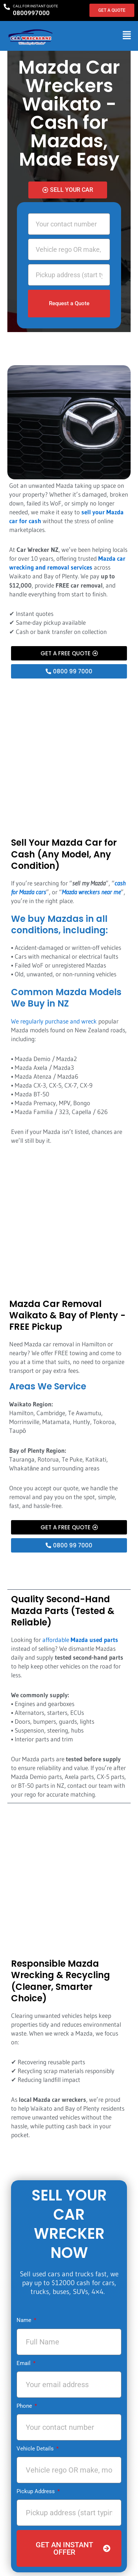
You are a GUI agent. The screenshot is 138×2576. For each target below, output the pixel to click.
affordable (80, 1639)
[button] (127, 36)
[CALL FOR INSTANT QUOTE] (7, 7)
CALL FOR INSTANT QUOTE (35, 6)
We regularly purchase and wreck (54, 1021)
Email (24, 2363)
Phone (25, 2406)
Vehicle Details (36, 2448)
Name (25, 2320)
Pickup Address (36, 2491)
